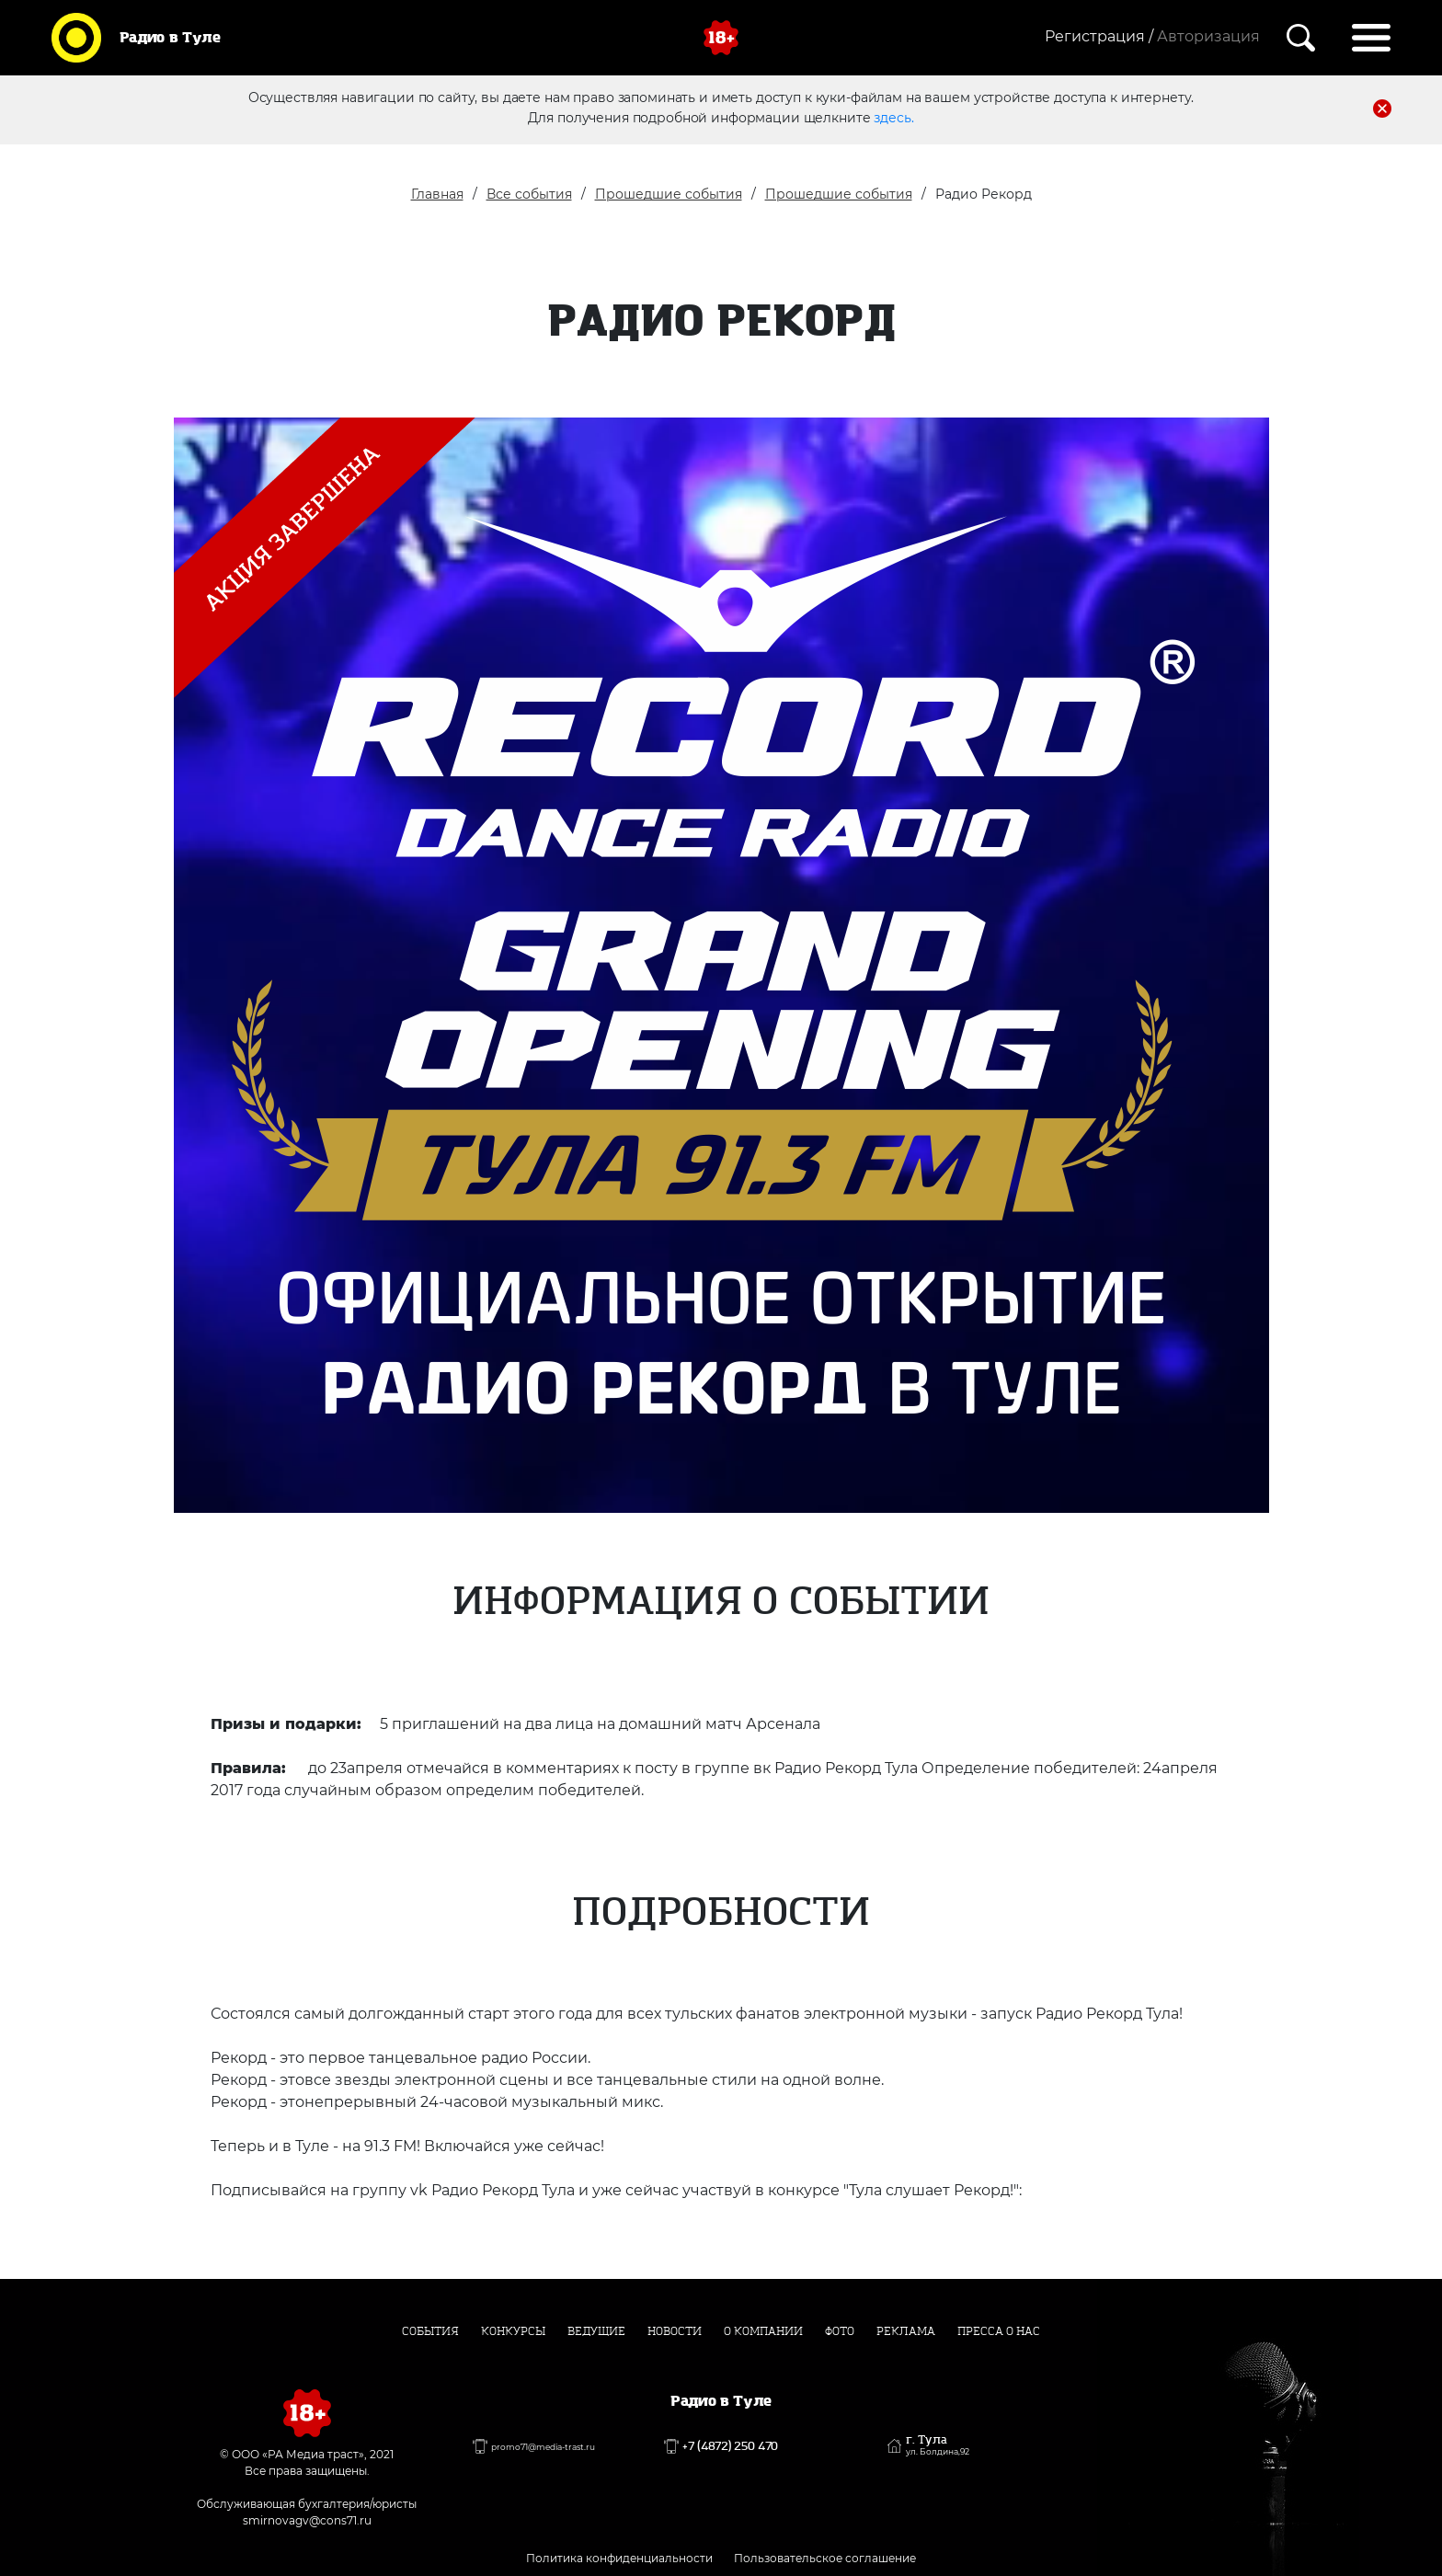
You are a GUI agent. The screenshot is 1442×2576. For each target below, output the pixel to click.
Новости (674, 2331)
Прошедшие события (668, 194)
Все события (529, 194)
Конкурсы (513, 2331)
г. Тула (937, 2445)
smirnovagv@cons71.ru (307, 2520)
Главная (437, 194)
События (430, 2331)
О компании (763, 2331)
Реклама (905, 2331)
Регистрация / (1099, 36)
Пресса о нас (998, 2331)
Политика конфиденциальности (619, 2558)
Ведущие (596, 2331)
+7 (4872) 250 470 (730, 2446)
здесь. (893, 117)
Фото (839, 2331)
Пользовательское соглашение (825, 2558)
